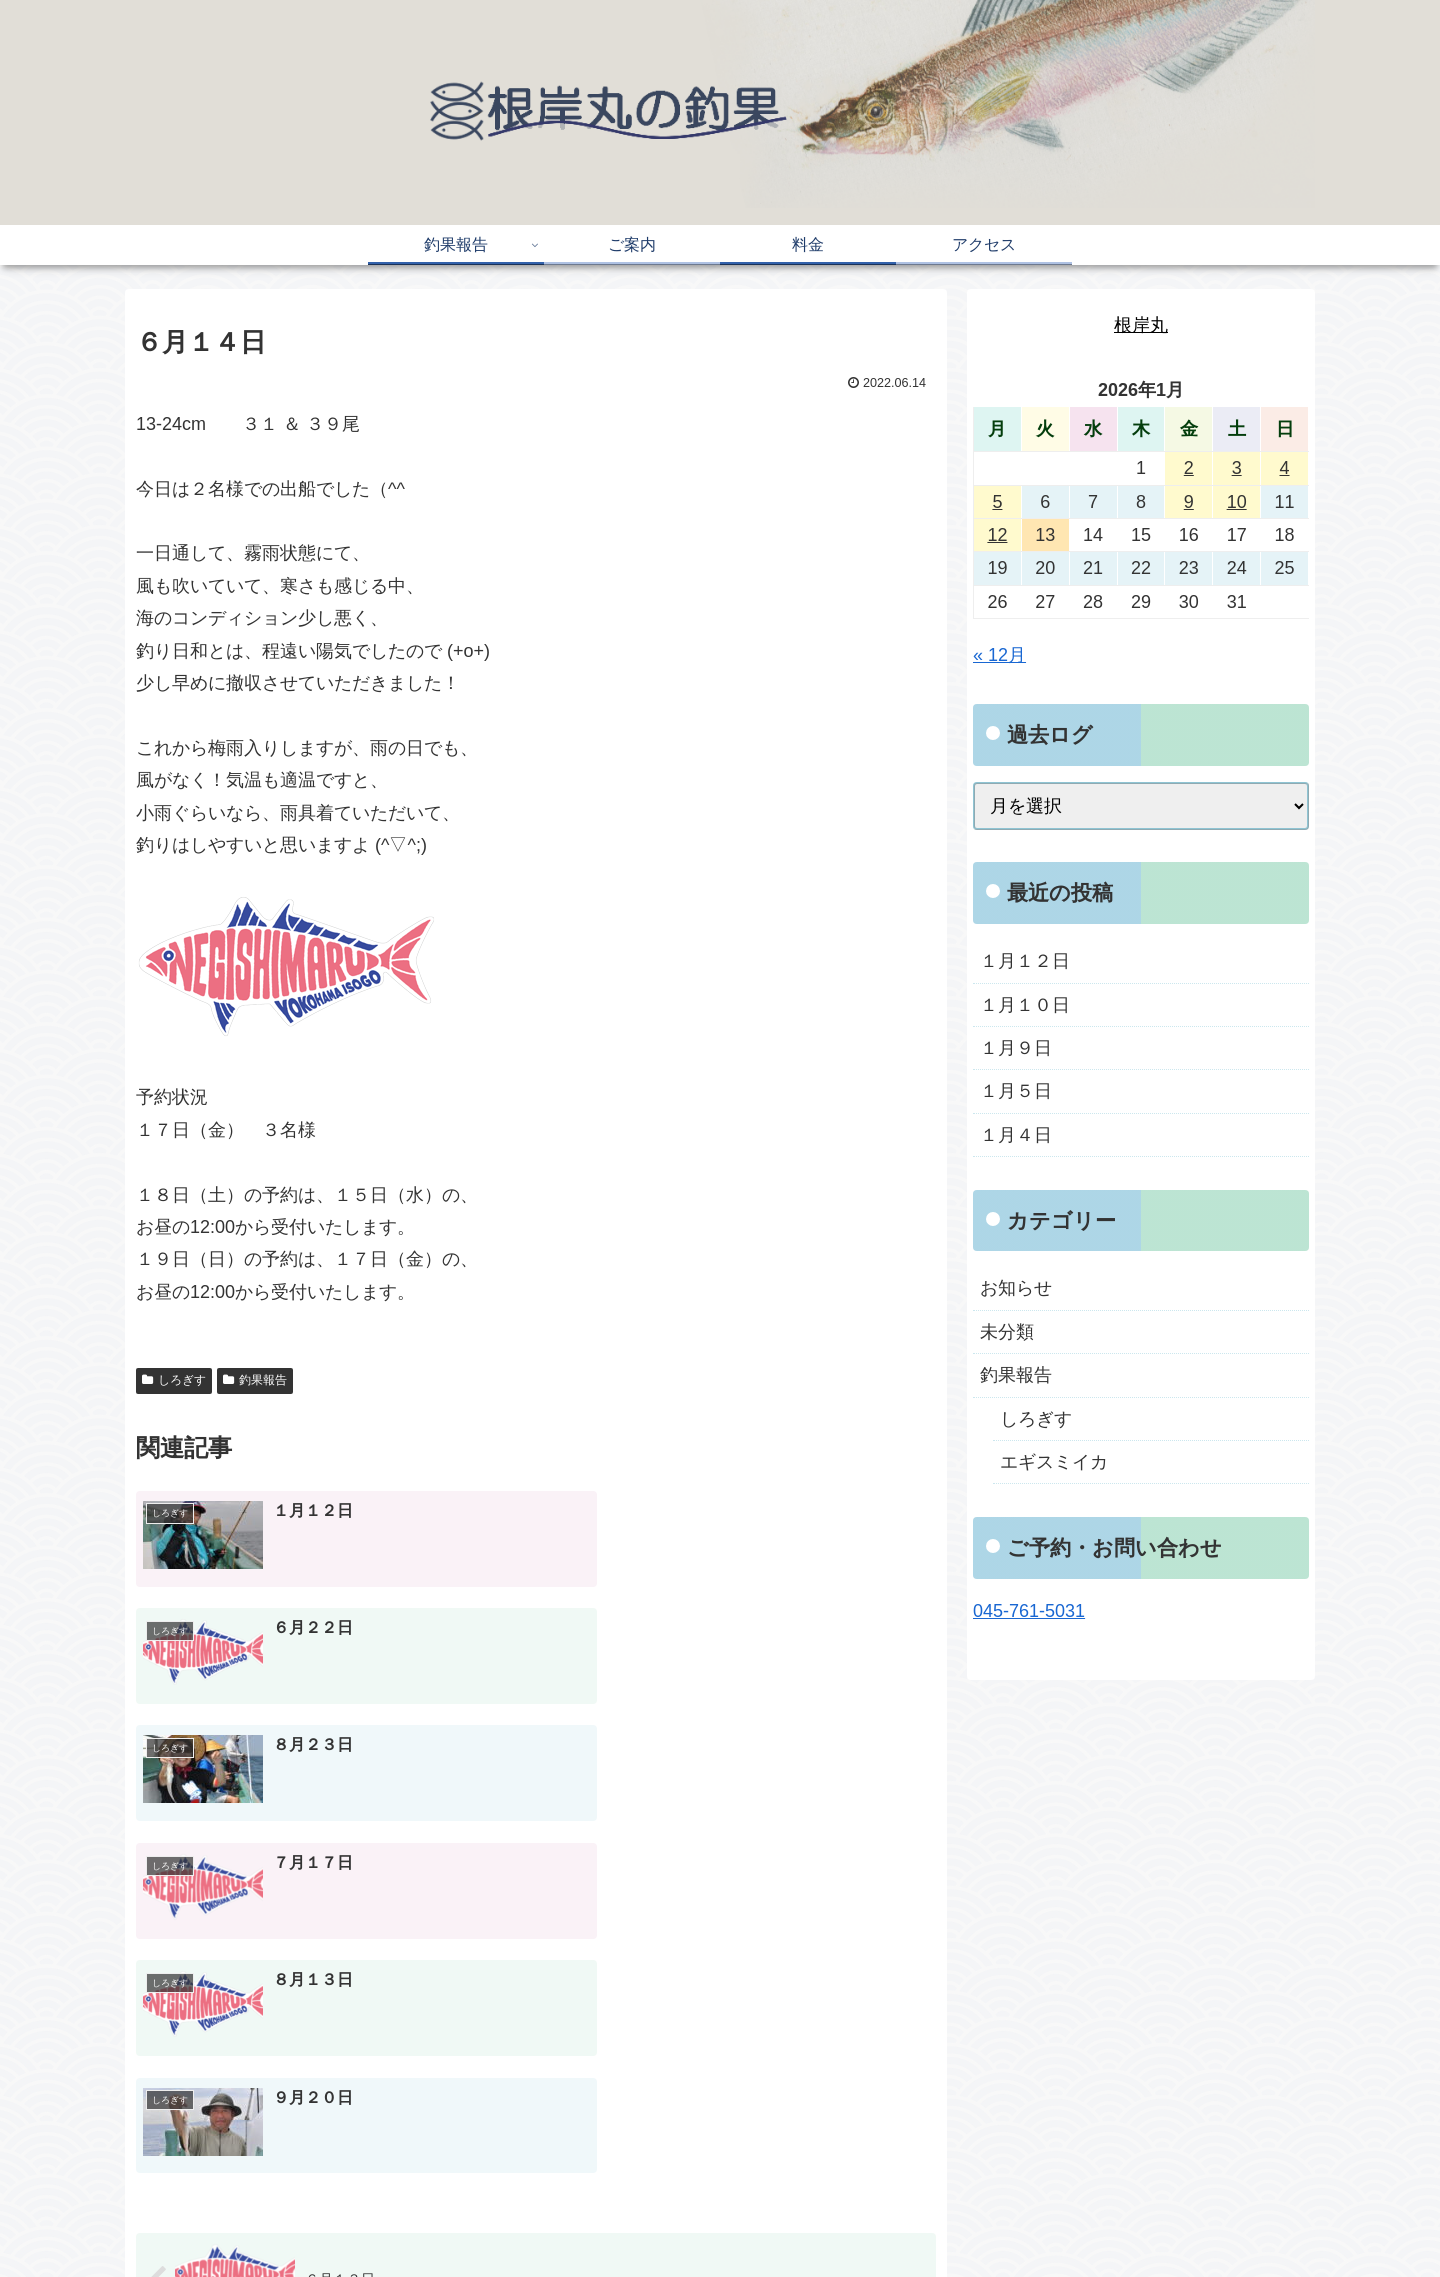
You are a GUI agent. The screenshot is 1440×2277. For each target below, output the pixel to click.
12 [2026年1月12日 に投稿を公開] (997, 535)
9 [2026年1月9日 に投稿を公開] (1189, 502)
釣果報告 (255, 1380)
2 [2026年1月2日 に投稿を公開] (1189, 468)
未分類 (1007, 1332)
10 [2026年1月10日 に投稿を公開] (1237, 502)
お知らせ (1016, 1288)
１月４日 (1016, 1135)
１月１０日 (1025, 1005)
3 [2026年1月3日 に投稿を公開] (1237, 468)
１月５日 (1016, 1091)
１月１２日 (1025, 961)
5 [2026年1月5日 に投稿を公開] (997, 502)
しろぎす (174, 1380)
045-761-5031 (1029, 1611)
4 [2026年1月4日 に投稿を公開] (1285, 468)
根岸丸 (1141, 325)
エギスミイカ (1054, 1462)
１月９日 (1016, 1048)
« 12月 (999, 655)
